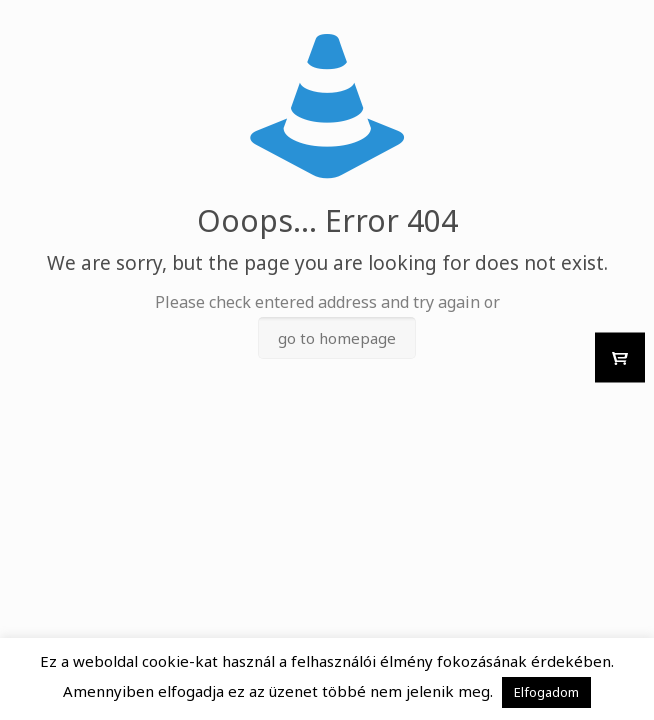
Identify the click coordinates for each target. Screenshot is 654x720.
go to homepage (337, 338)
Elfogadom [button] (546, 692)
